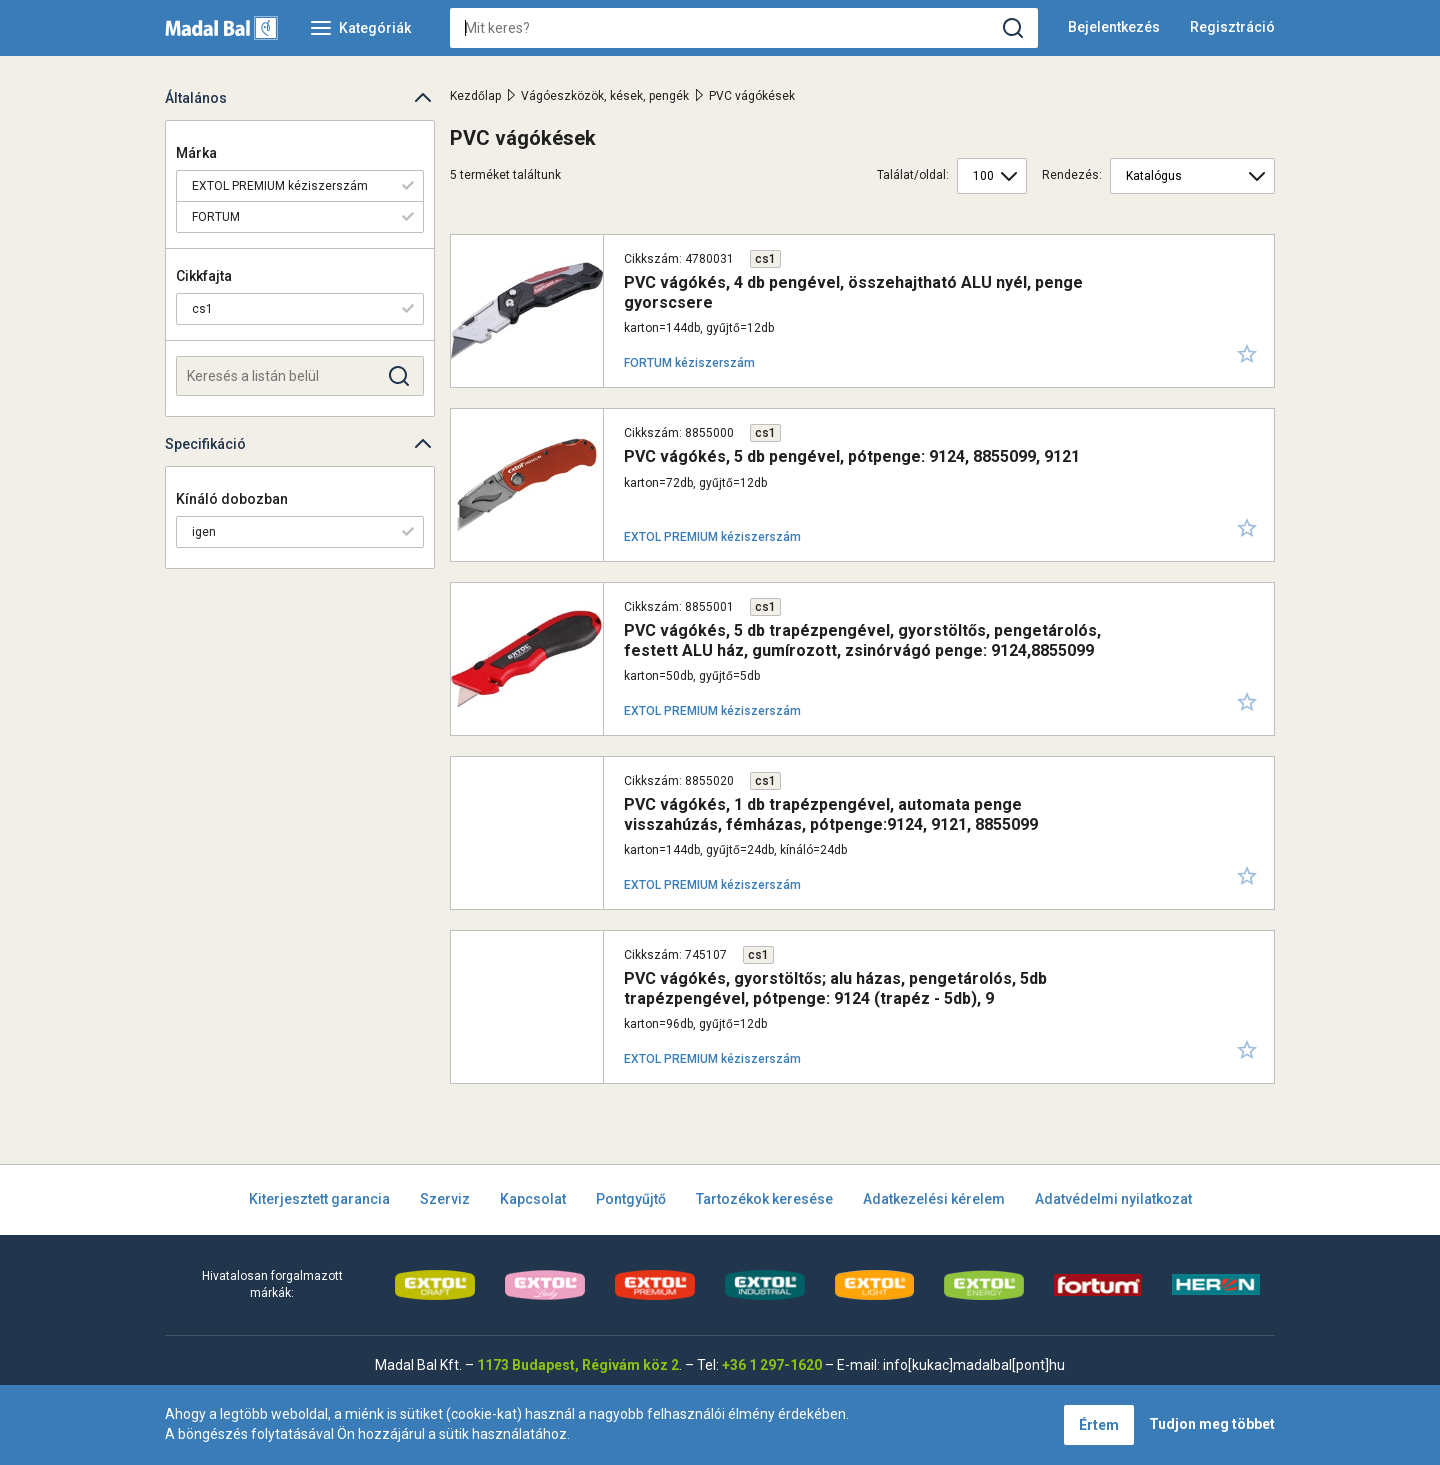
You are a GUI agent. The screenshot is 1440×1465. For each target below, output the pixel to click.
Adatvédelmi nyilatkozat (1113, 1199)
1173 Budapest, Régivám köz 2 (578, 1365)
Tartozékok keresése (764, 1199)
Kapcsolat (533, 1199)
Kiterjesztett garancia (319, 1199)
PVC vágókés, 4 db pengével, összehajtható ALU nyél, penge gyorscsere (853, 292)
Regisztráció (1232, 27)
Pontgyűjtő (631, 1199)
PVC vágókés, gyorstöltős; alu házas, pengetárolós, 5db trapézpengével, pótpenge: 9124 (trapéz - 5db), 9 (835, 988)
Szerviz (445, 1199)
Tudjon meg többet (1212, 1424)
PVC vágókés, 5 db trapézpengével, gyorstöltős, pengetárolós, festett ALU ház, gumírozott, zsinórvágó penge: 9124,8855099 (862, 640)
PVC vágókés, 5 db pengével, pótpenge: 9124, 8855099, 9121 (852, 456)
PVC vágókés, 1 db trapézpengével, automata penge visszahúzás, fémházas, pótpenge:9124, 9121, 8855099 (831, 814)
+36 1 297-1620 (772, 1365)
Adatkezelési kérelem (934, 1199)
